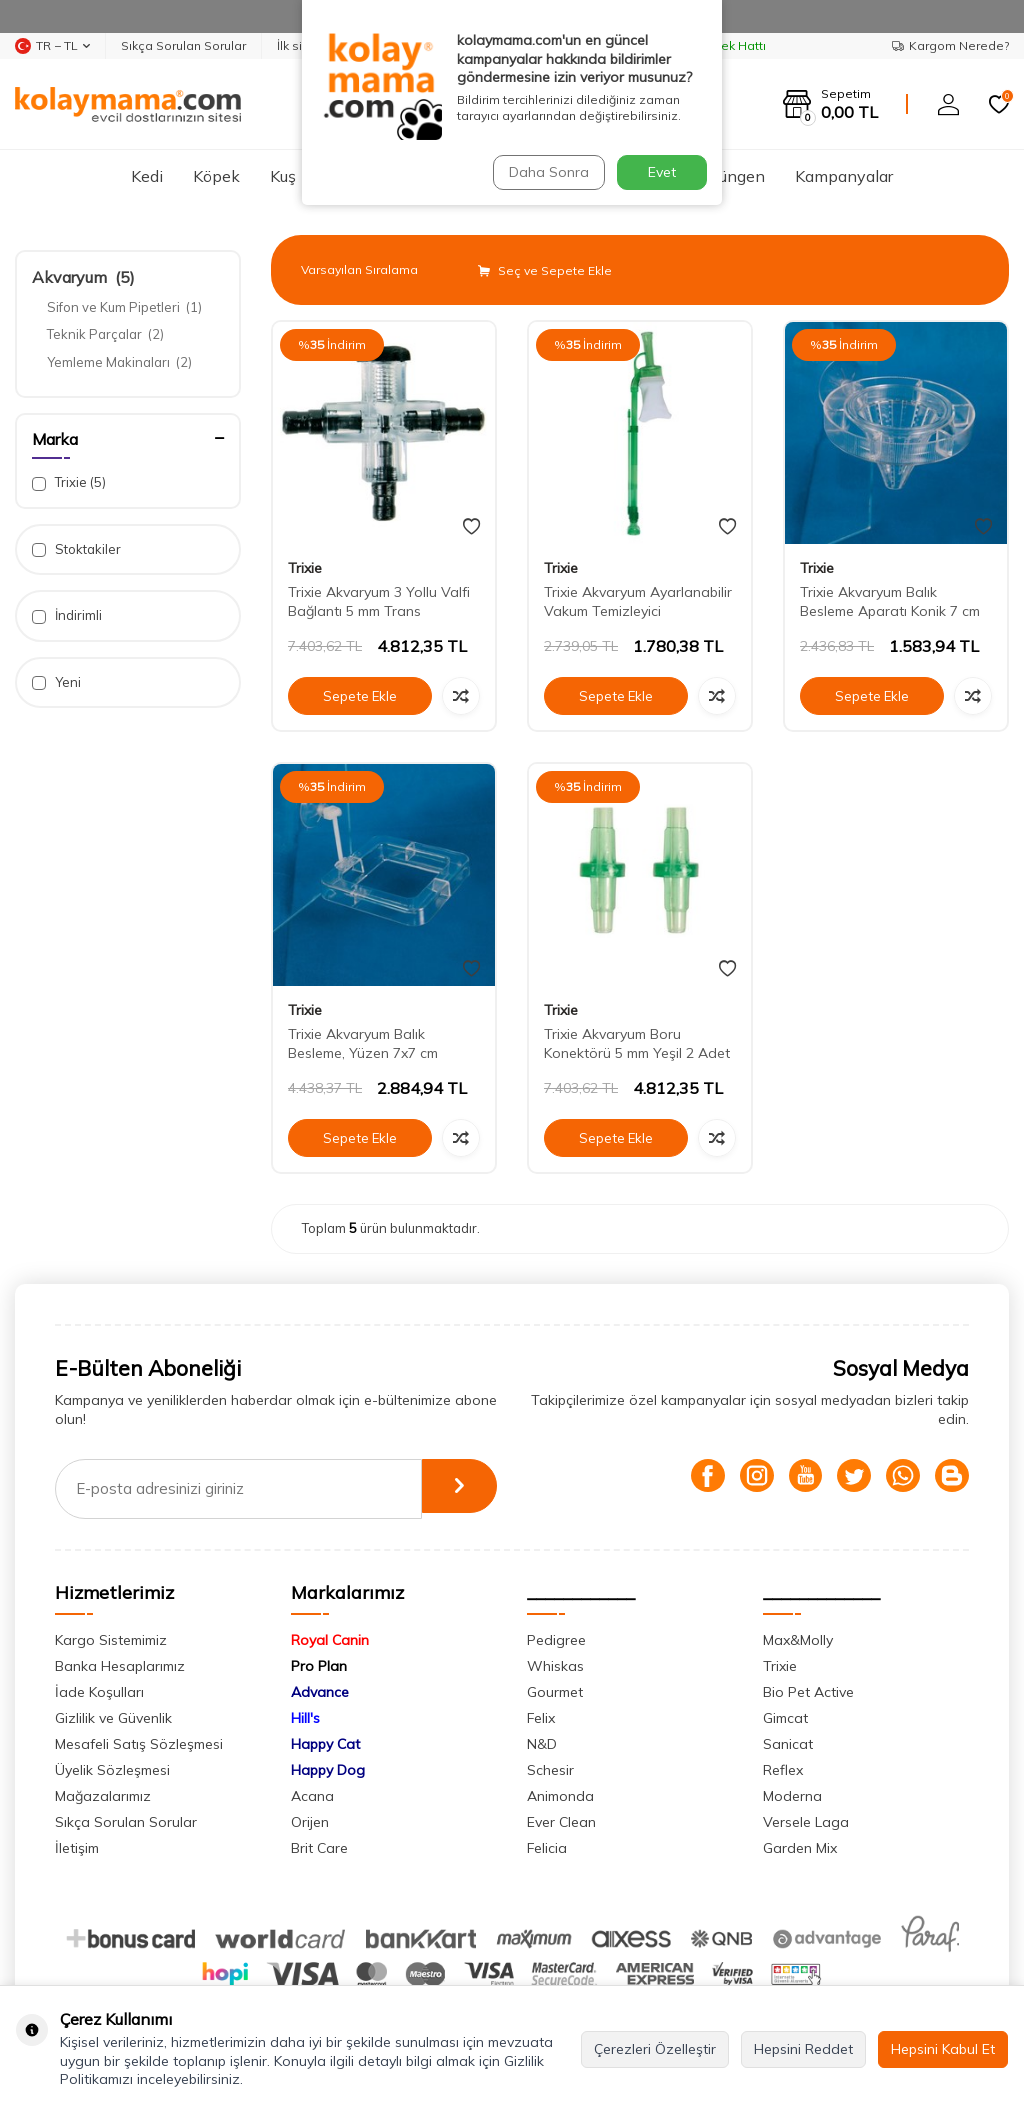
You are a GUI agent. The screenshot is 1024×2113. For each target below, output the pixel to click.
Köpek (216, 176)
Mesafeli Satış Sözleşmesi (139, 1744)
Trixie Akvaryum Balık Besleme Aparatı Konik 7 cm (890, 601)
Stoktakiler (76, 549)
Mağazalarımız (103, 1796)
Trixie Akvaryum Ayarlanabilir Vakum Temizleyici (638, 601)
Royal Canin (330, 1640)
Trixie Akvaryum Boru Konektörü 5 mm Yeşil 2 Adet (637, 1043)
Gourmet (555, 1692)
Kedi (147, 176)
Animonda (560, 1796)
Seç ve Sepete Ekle (545, 270)
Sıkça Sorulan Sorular (183, 45)
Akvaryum (83, 277)
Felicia (547, 1848)
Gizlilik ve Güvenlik (113, 1718)
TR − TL (52, 46)
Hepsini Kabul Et (943, 2049)
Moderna (792, 1796)
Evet (662, 172)
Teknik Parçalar (105, 334)
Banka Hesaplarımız (120, 1666)
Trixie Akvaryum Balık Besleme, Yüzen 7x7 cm (363, 1043)
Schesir (550, 1770)
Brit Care (319, 1848)
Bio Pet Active (808, 1692)
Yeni (56, 682)
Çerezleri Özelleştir (655, 2049)
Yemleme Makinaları (119, 362)
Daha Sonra (546, 172)
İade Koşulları (99, 1692)
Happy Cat (325, 1744)
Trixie (69, 482)
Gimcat (785, 1718)
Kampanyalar (844, 176)
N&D (542, 1744)
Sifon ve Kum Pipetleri (124, 307)
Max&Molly (798, 1640)
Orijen (310, 1822)
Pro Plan (319, 1666)
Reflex (783, 1770)
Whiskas (555, 1666)
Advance (320, 1692)
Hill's (305, 1718)
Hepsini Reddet (803, 2049)
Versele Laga (806, 1822)
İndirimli (67, 615)
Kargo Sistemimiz (111, 1640)
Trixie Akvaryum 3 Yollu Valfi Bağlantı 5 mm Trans (379, 601)
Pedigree (556, 1640)
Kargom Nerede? (950, 45)
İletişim (77, 1848)
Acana (312, 1796)
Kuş (283, 176)
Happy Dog (328, 1770)
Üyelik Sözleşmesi (112, 1770)
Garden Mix (800, 1848)
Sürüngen (730, 176)
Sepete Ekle (360, 696)
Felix (541, 1718)
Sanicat (788, 1744)
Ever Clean (561, 1822)
